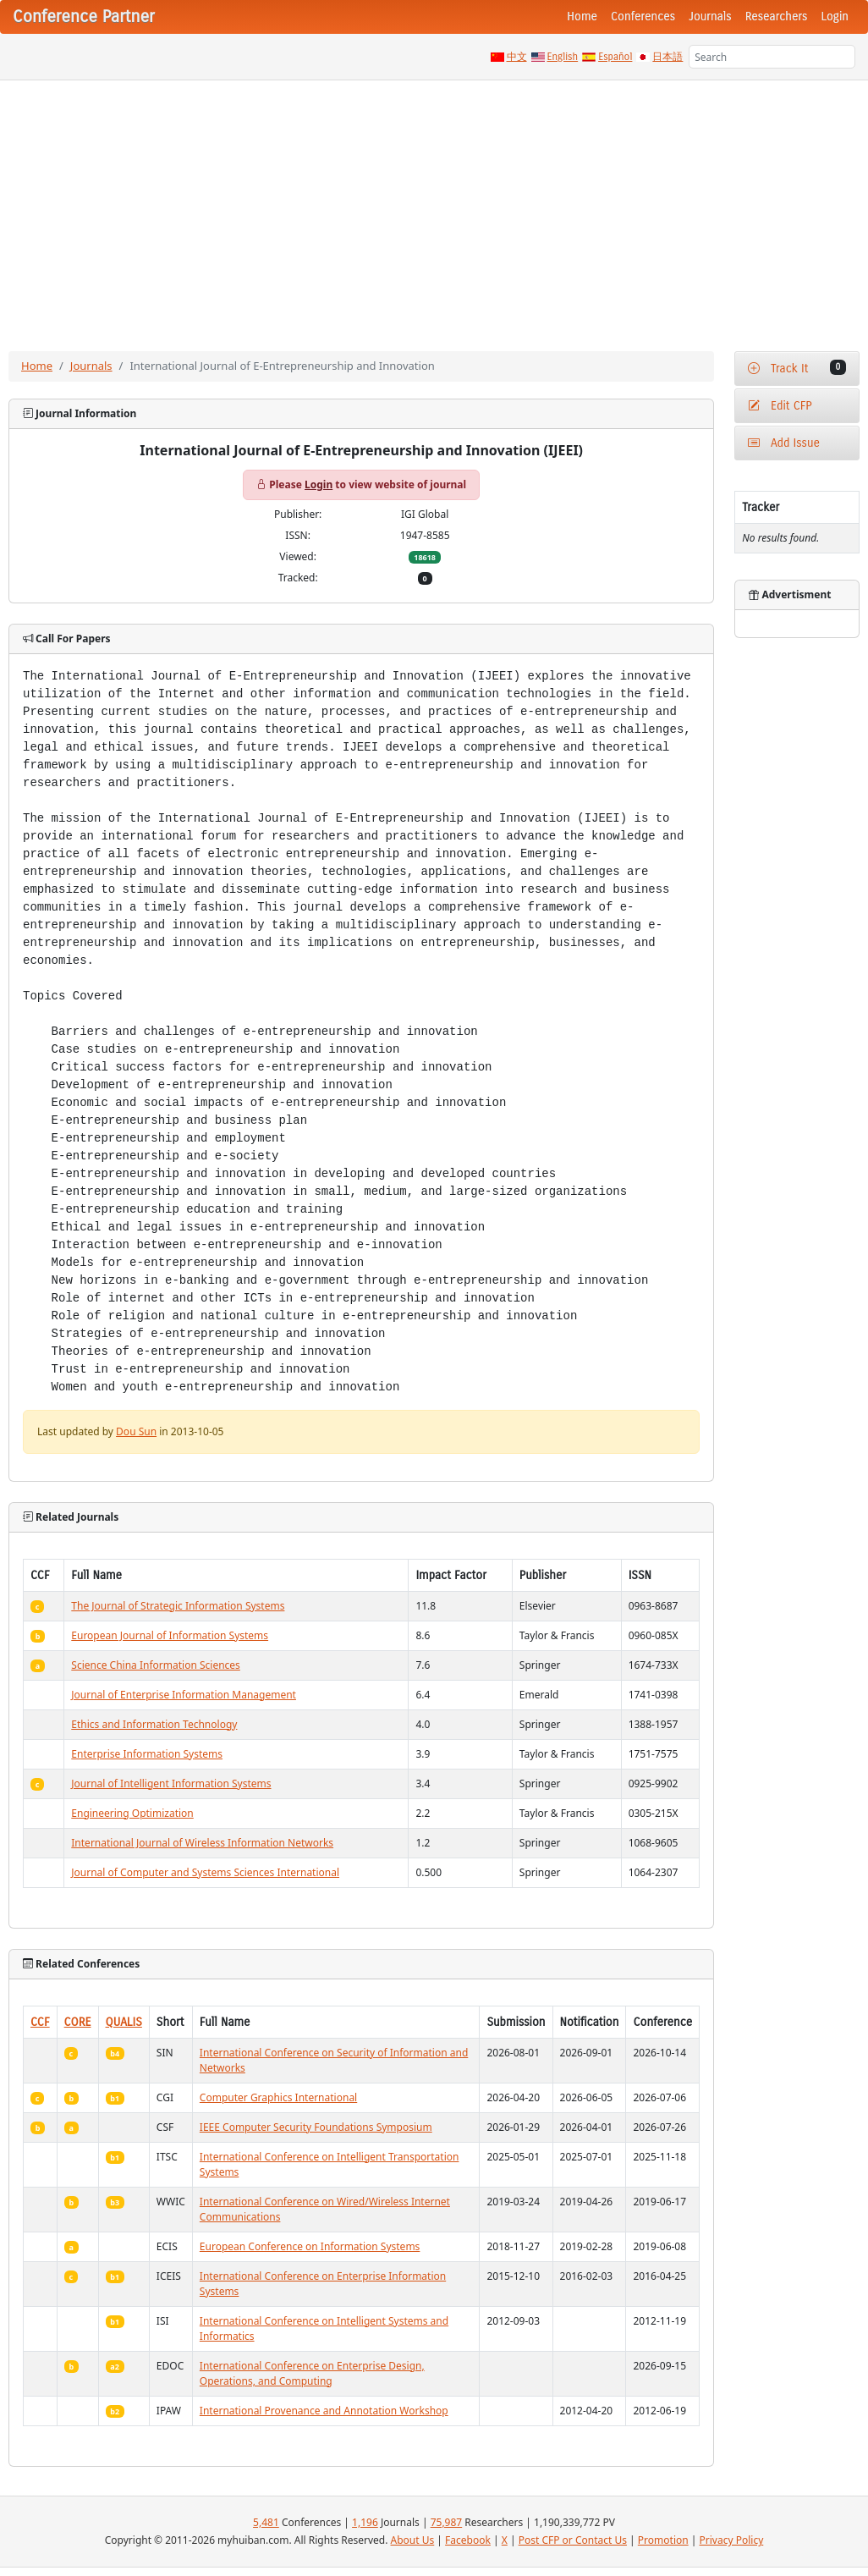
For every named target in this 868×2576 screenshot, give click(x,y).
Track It (797, 368)
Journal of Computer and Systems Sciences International (205, 1872)
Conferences (643, 16)
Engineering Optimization (132, 1813)
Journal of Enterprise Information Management (183, 1694)
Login (835, 16)
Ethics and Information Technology (154, 1724)
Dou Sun (136, 1431)
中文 (517, 57)
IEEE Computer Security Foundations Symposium (316, 2127)
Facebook (468, 2540)
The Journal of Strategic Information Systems (177, 1606)
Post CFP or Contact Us (573, 2540)
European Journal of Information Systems (169, 1635)
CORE (77, 2022)
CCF (40, 2022)
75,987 (447, 2522)
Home (582, 16)
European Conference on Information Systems (310, 2246)
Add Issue (784, 443)
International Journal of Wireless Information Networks (202, 1843)
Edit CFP (779, 406)
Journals (710, 16)
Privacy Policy (732, 2540)
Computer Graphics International (278, 2097)
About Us (413, 2540)
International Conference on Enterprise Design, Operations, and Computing (312, 2373)
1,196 (365, 2522)
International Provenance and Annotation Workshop (324, 2410)
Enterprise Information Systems (146, 1754)
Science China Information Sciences (155, 1665)
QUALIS (124, 2022)
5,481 (266, 2522)
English (563, 57)
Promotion (663, 2540)
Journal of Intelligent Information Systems (171, 1783)
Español (615, 57)
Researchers (776, 16)
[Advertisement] (434, 207)
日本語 (667, 57)
